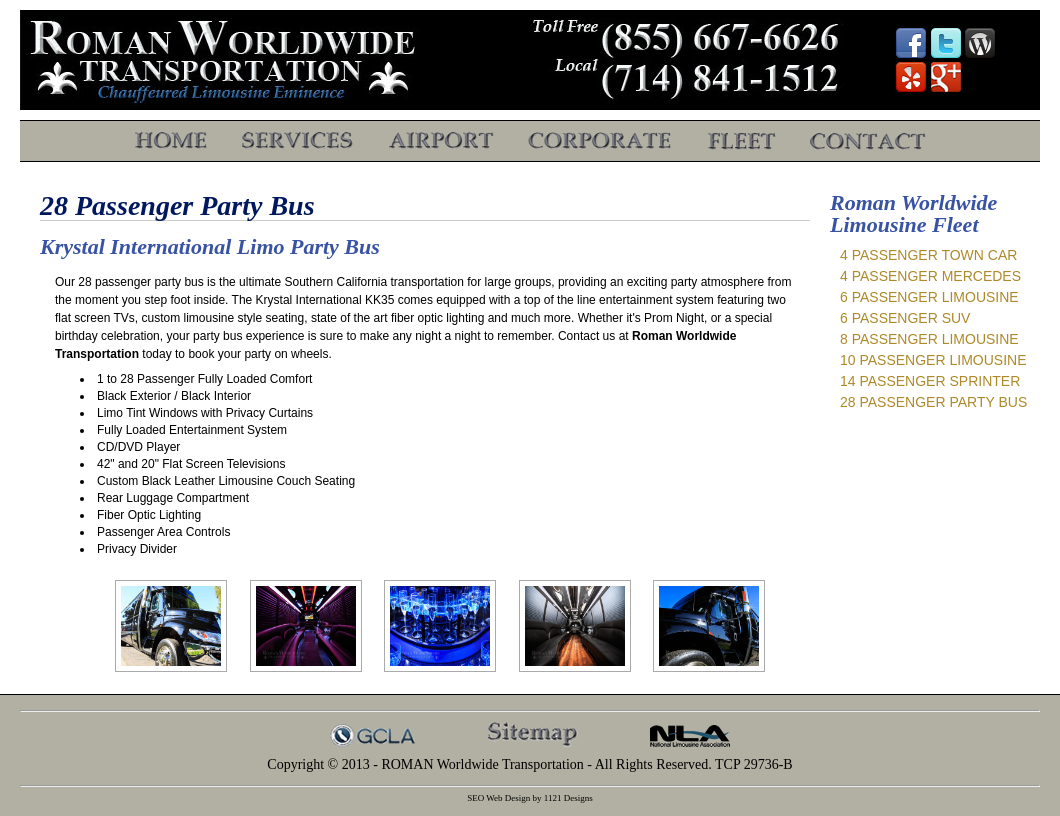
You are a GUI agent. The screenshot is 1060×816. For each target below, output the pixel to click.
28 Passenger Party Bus (933, 402)
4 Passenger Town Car (928, 255)
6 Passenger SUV (905, 318)
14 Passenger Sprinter (930, 381)
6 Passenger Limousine (929, 297)
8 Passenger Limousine (929, 339)
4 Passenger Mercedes (930, 276)
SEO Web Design (498, 798)
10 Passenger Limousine (933, 360)
